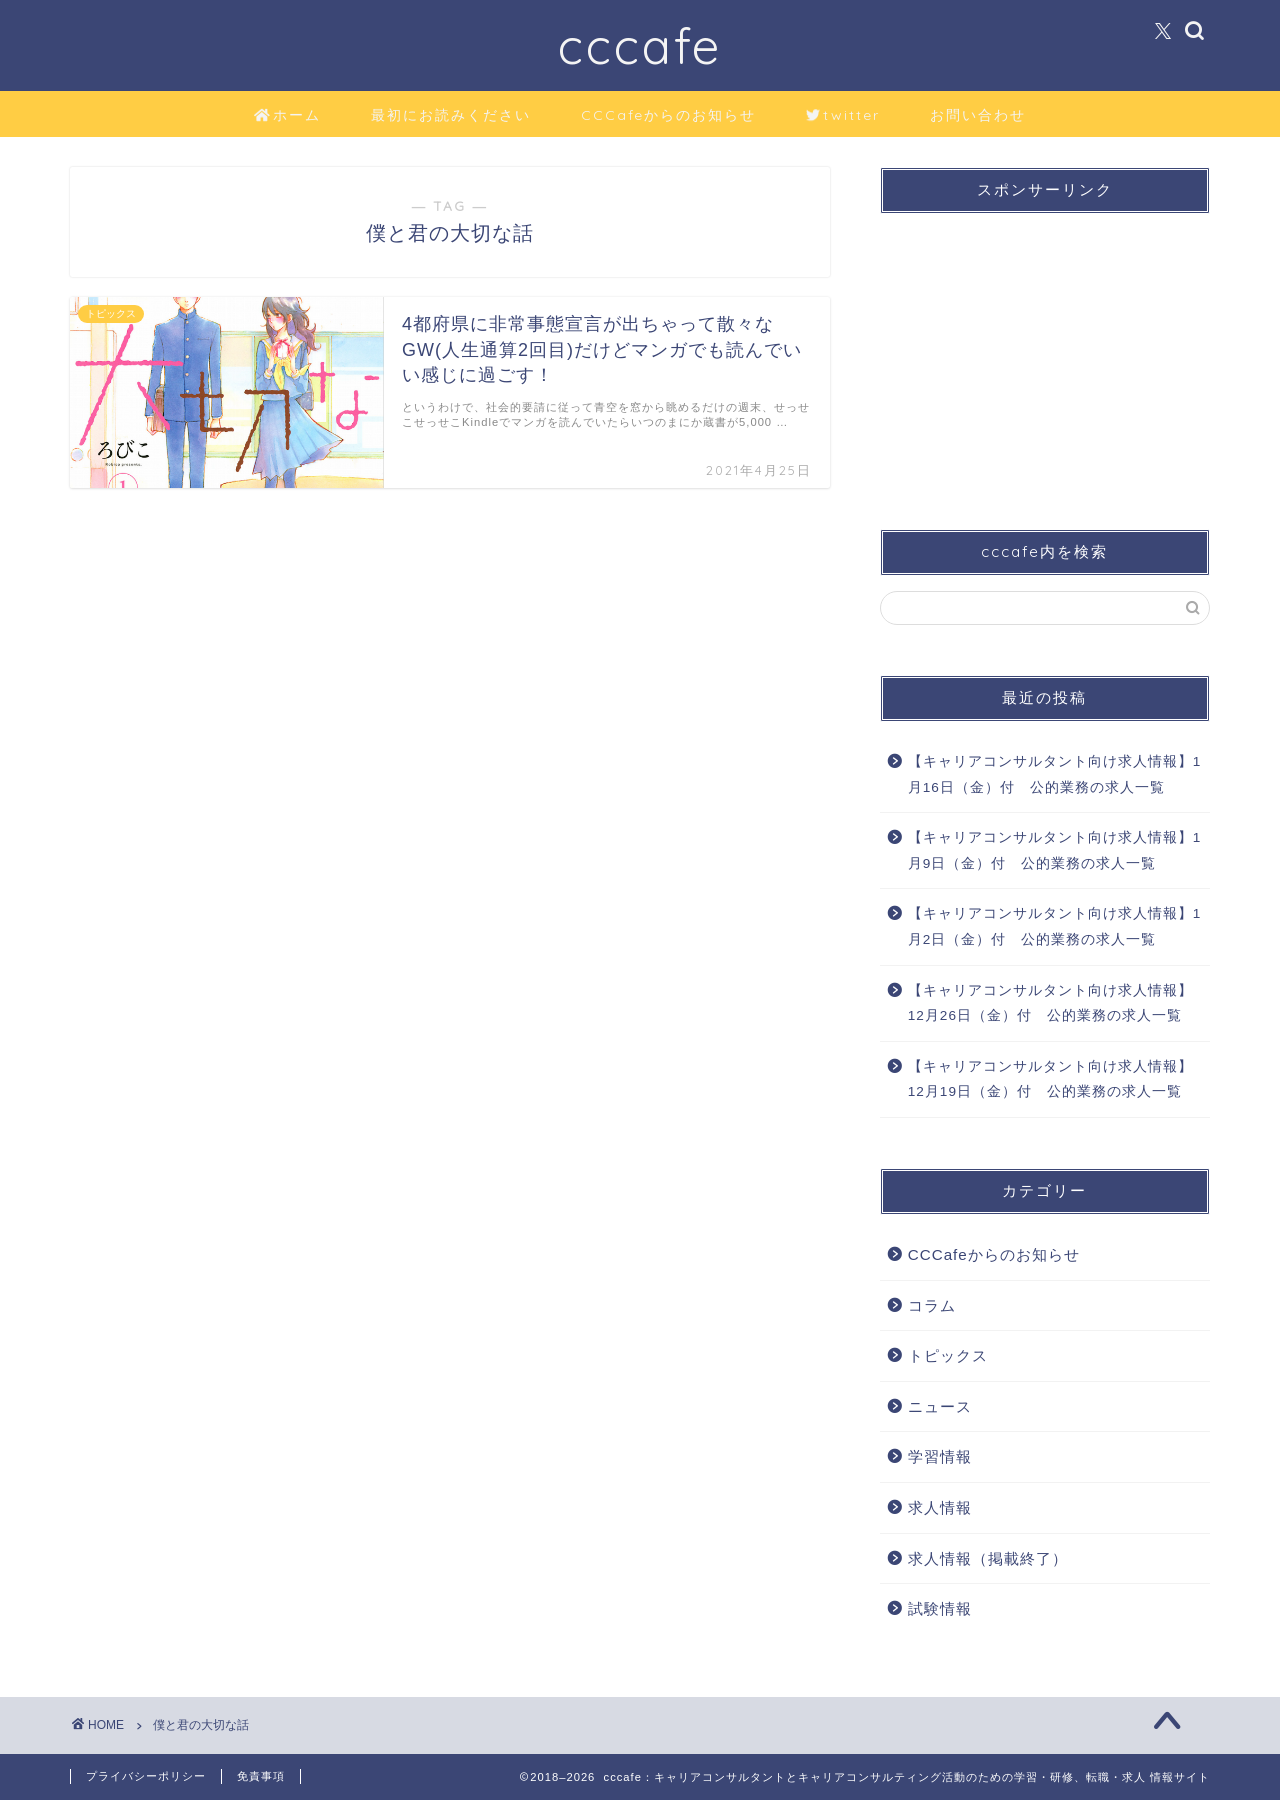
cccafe (640, 45)
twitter (843, 116)
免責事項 (261, 1776)
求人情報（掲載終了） (988, 1558)
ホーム (287, 116)
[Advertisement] (1045, 354)
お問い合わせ (978, 115)
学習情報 (940, 1456)
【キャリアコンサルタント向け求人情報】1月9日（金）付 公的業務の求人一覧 (1055, 850)
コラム (932, 1305)
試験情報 (940, 1608)
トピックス (948, 1355)
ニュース (940, 1406)
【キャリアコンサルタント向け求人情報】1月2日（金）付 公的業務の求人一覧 (1055, 926)
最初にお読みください (451, 115)
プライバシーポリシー (146, 1776)
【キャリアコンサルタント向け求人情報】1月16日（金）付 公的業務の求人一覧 (1055, 774)
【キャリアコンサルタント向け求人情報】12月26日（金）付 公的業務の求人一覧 (1050, 1003)
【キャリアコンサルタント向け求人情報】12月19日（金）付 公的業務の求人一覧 (1050, 1079)
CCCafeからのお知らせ (668, 115)
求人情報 (940, 1507)
